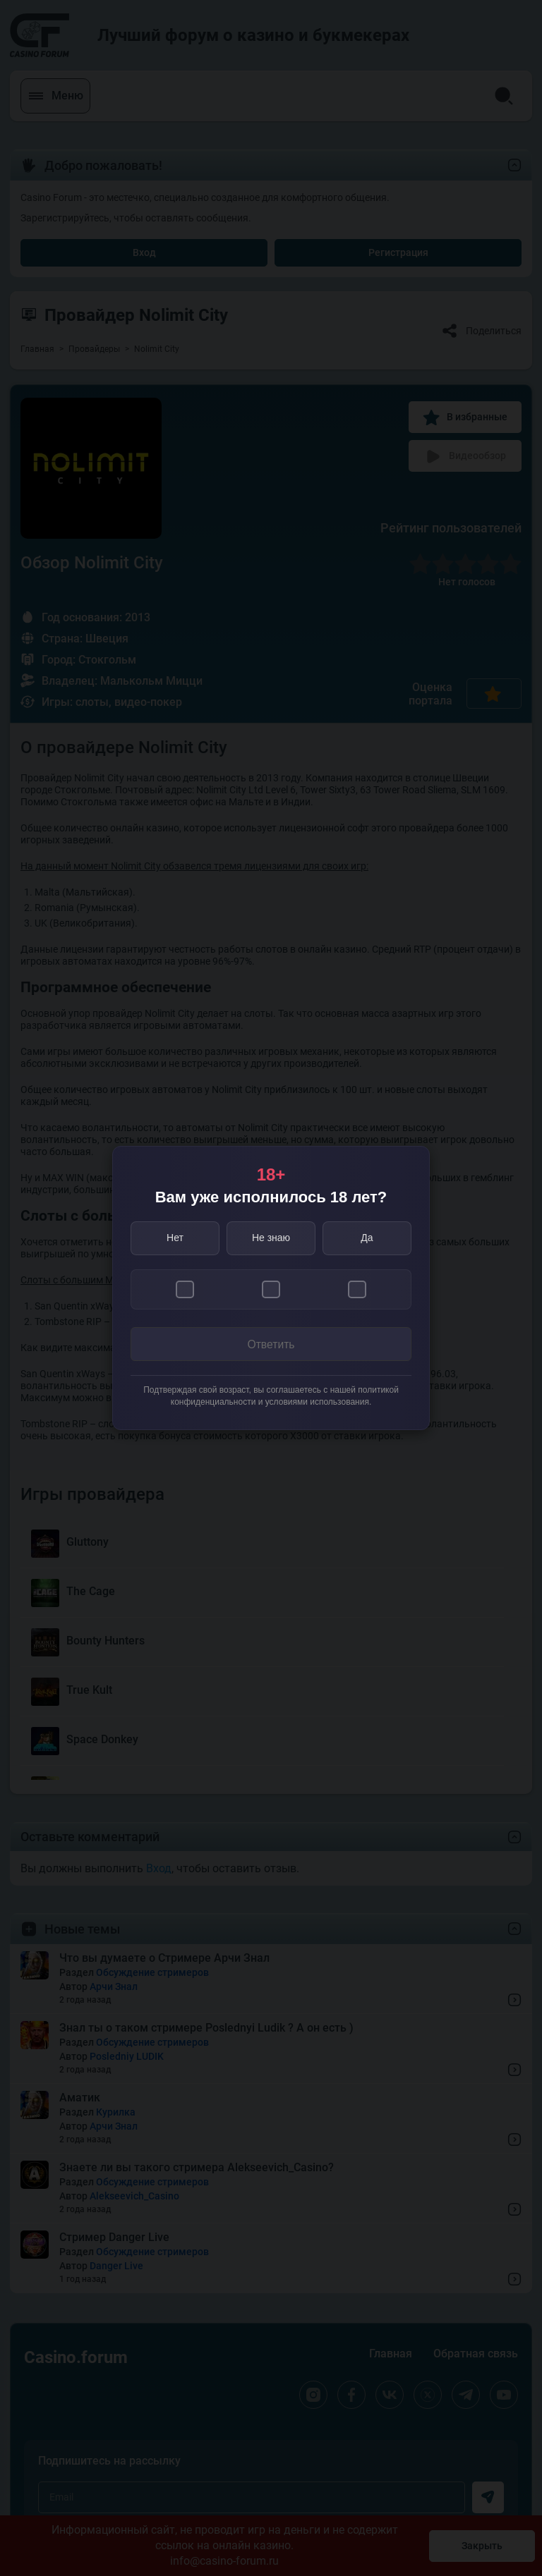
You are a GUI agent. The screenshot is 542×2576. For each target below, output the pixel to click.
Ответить (271, 1344)
